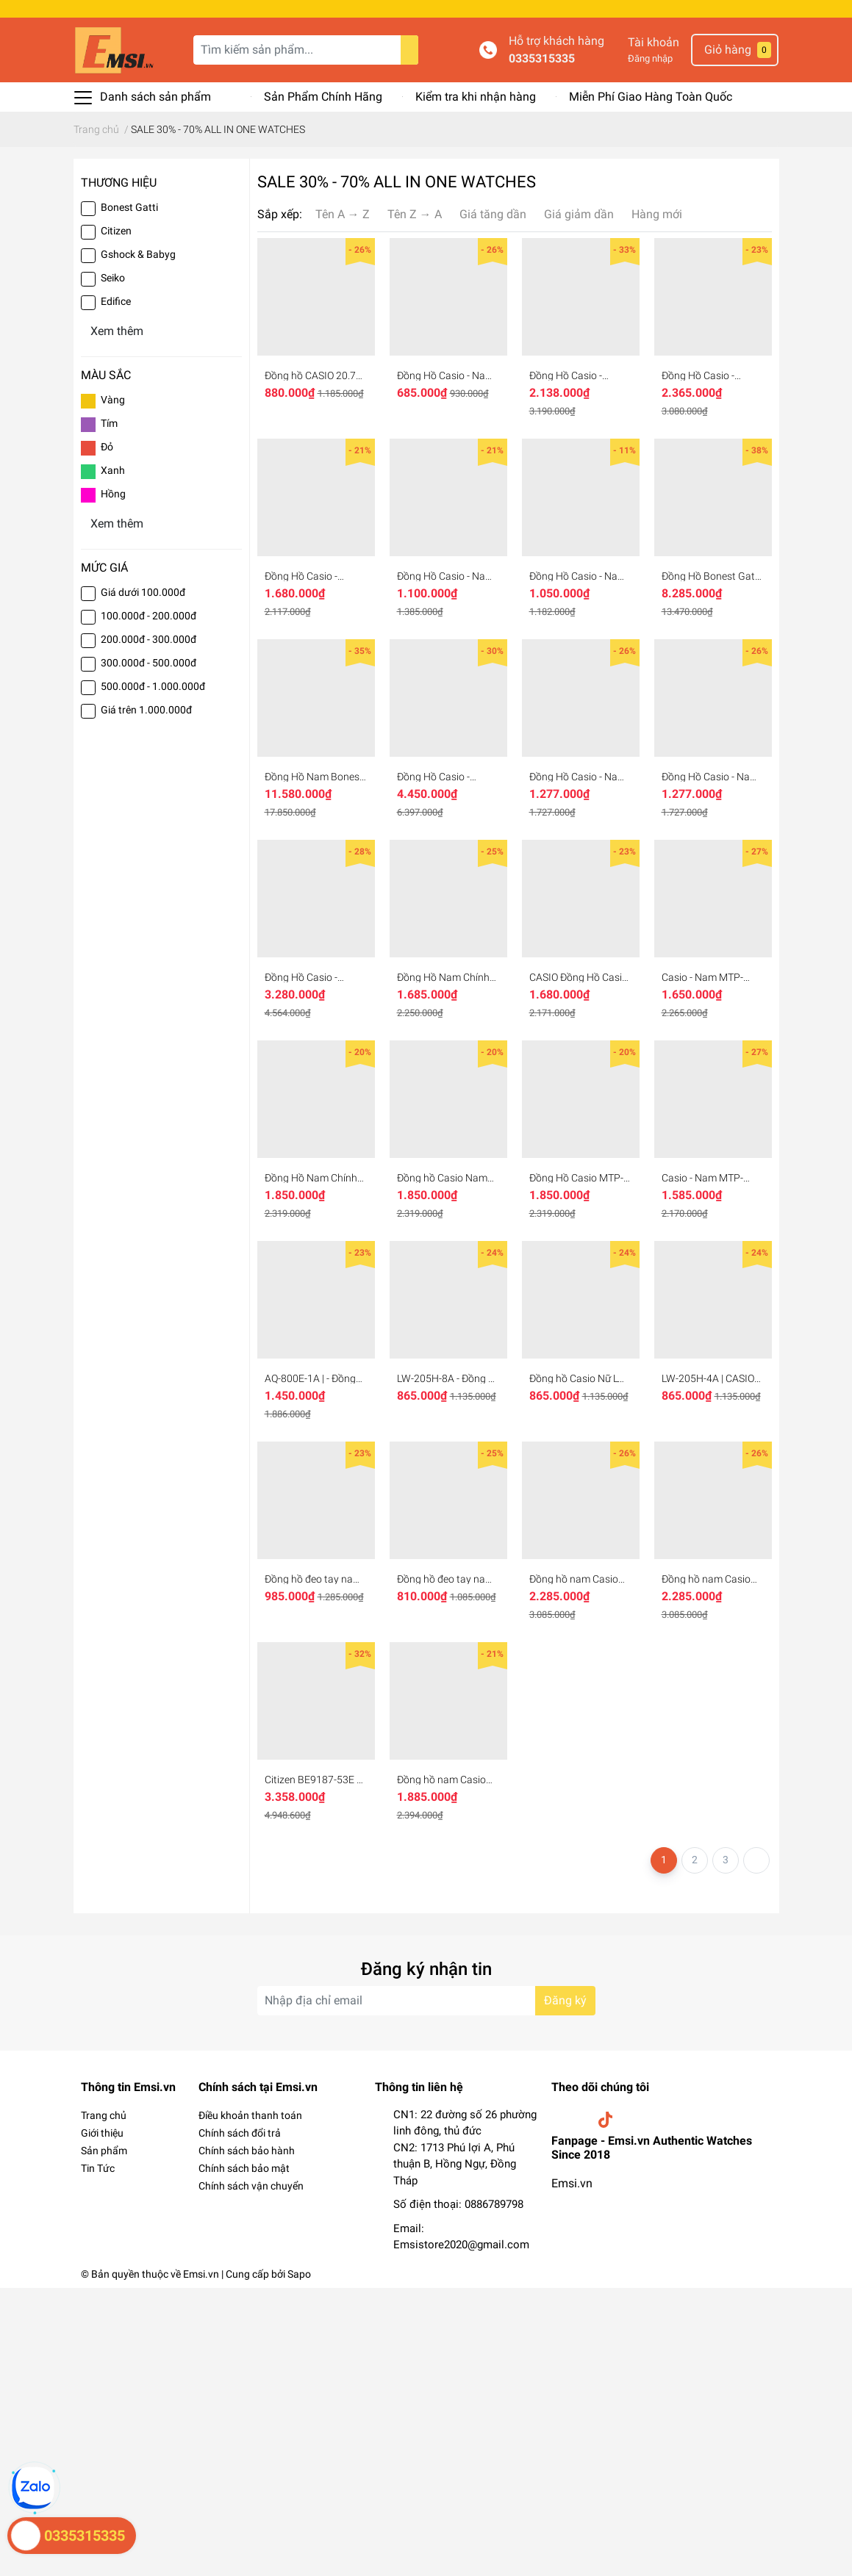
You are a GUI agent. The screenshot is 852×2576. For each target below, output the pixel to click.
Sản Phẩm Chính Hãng (323, 97)
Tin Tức (98, 2168)
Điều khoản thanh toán (250, 2115)
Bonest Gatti (129, 207)
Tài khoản (653, 42)
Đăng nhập (650, 58)
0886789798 (494, 2204)
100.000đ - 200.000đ (148, 616)
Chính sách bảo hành (246, 2150)
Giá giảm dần (579, 214)
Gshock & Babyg (138, 254)
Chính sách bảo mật (244, 2168)
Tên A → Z (342, 214)
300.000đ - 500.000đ (148, 663)
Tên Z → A (414, 214)
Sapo (299, 2274)
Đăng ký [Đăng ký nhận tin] (565, 2000)
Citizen (116, 231)
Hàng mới (656, 214)
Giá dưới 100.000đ (143, 592)
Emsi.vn (572, 2183)
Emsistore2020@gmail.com (461, 2244)
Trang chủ (103, 2115)
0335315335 (542, 58)
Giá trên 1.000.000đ (146, 710)
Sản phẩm (104, 2150)
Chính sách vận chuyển (251, 2186)
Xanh (113, 470)
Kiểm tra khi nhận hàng (475, 97)
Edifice (116, 301)
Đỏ (107, 447)
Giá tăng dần (492, 214)
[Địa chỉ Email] (426, 2000)
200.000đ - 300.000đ (148, 639)
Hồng (113, 494)
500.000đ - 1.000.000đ (153, 686)
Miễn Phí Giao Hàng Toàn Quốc (650, 97)
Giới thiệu (102, 2133)
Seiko (113, 278)
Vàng (113, 400)
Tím (109, 423)
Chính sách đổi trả (239, 2133)
